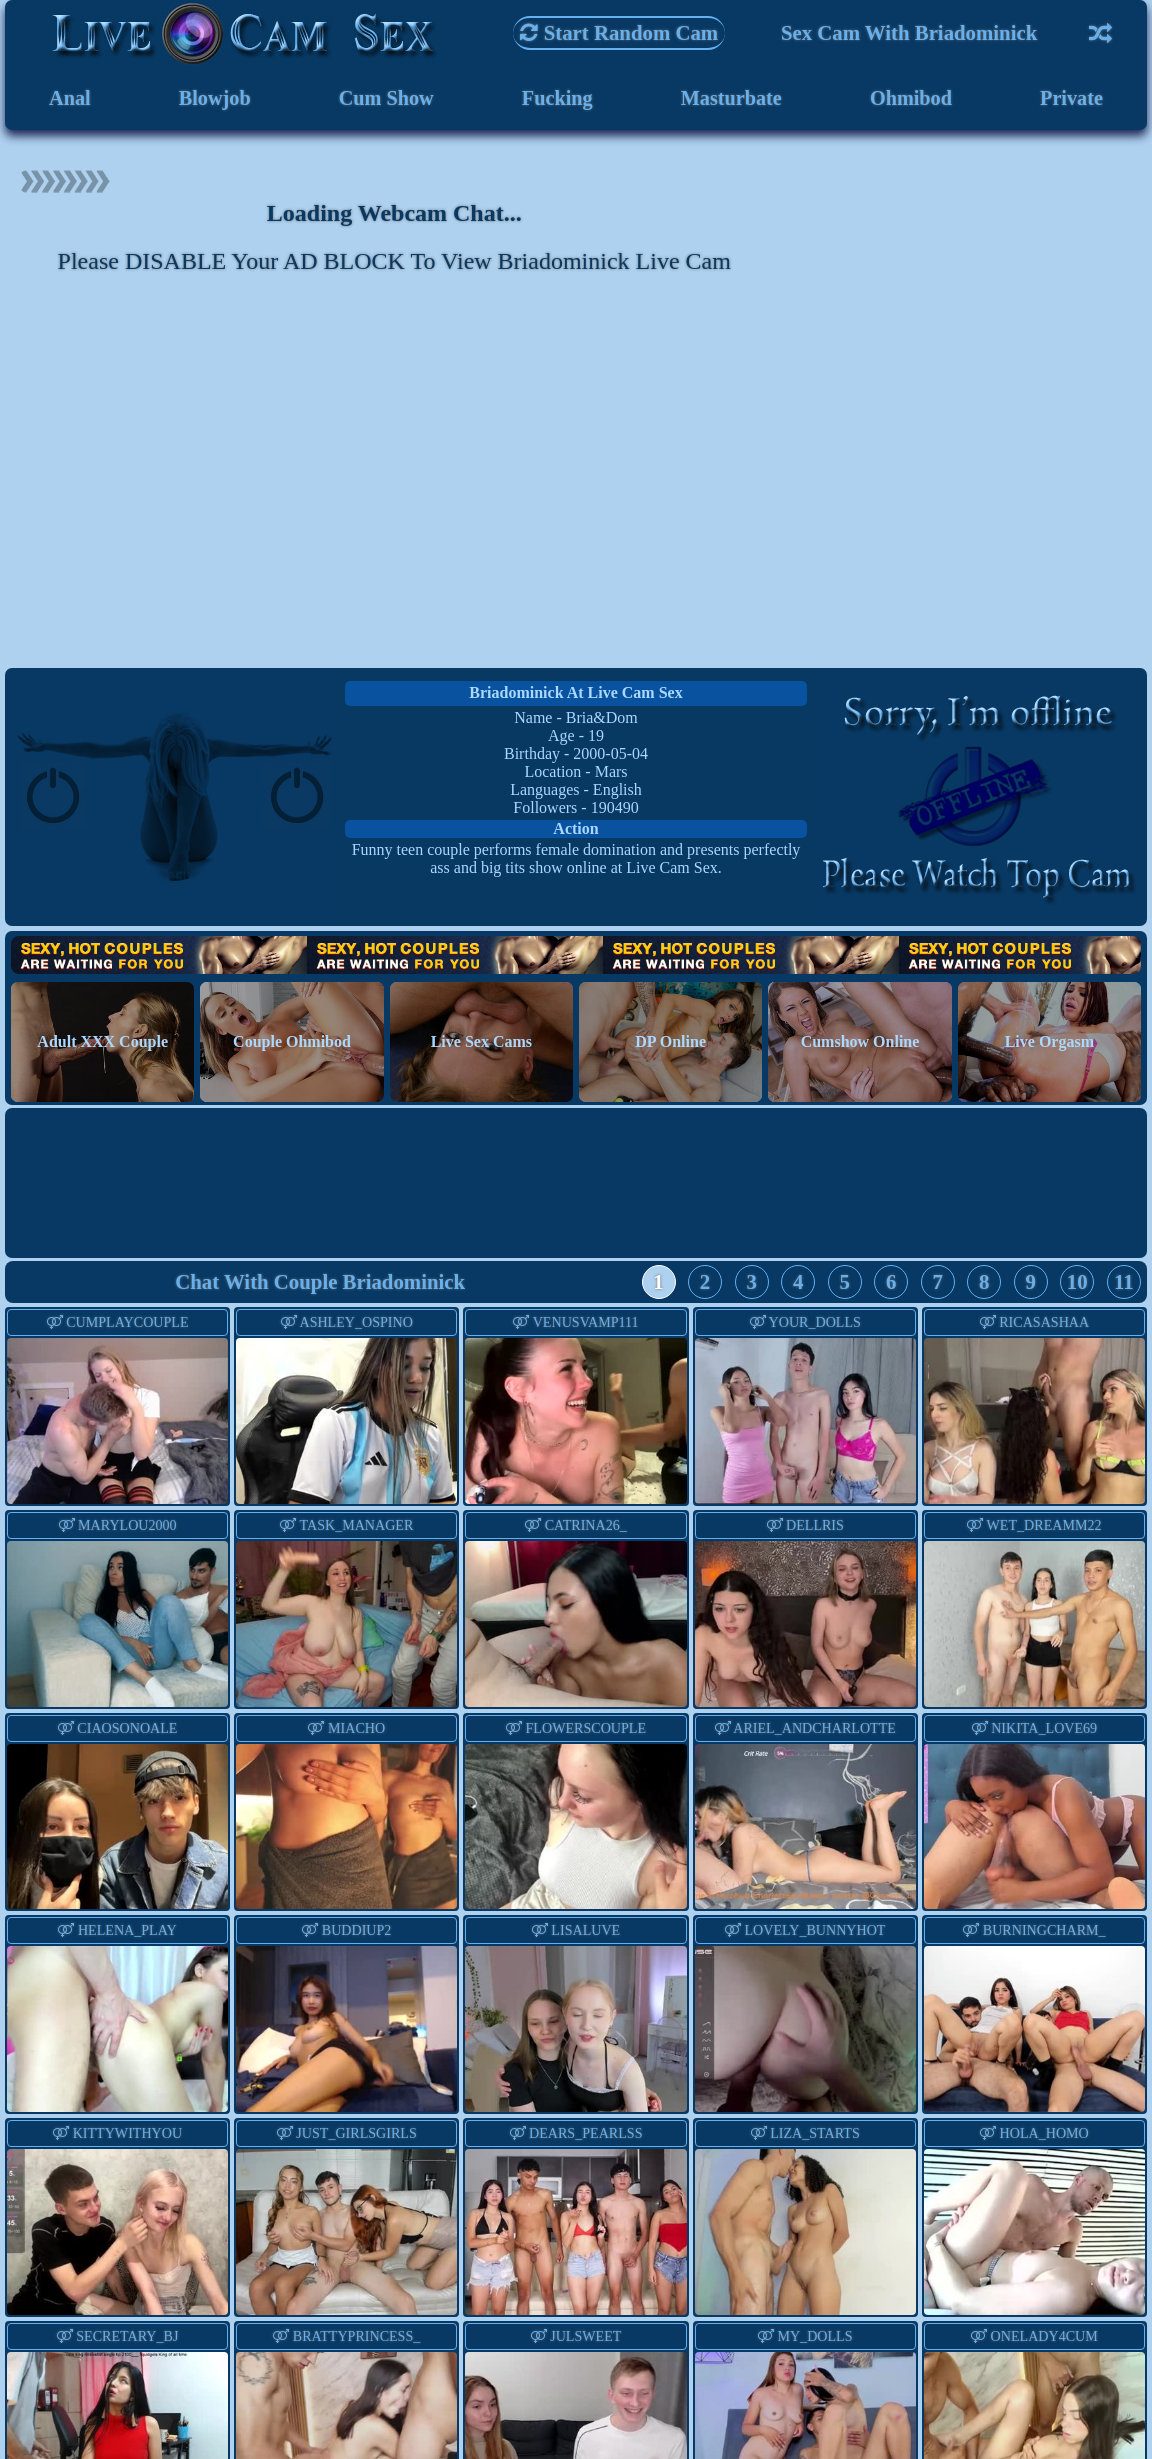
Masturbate (731, 99)
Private (1071, 99)
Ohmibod (911, 99)
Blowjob (214, 99)
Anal (69, 99)
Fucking (556, 99)
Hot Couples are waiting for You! (576, 959)
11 (1124, 1286)
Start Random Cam (619, 32)
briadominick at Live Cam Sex (575, 695)
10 (1077, 1286)
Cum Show (386, 99)
